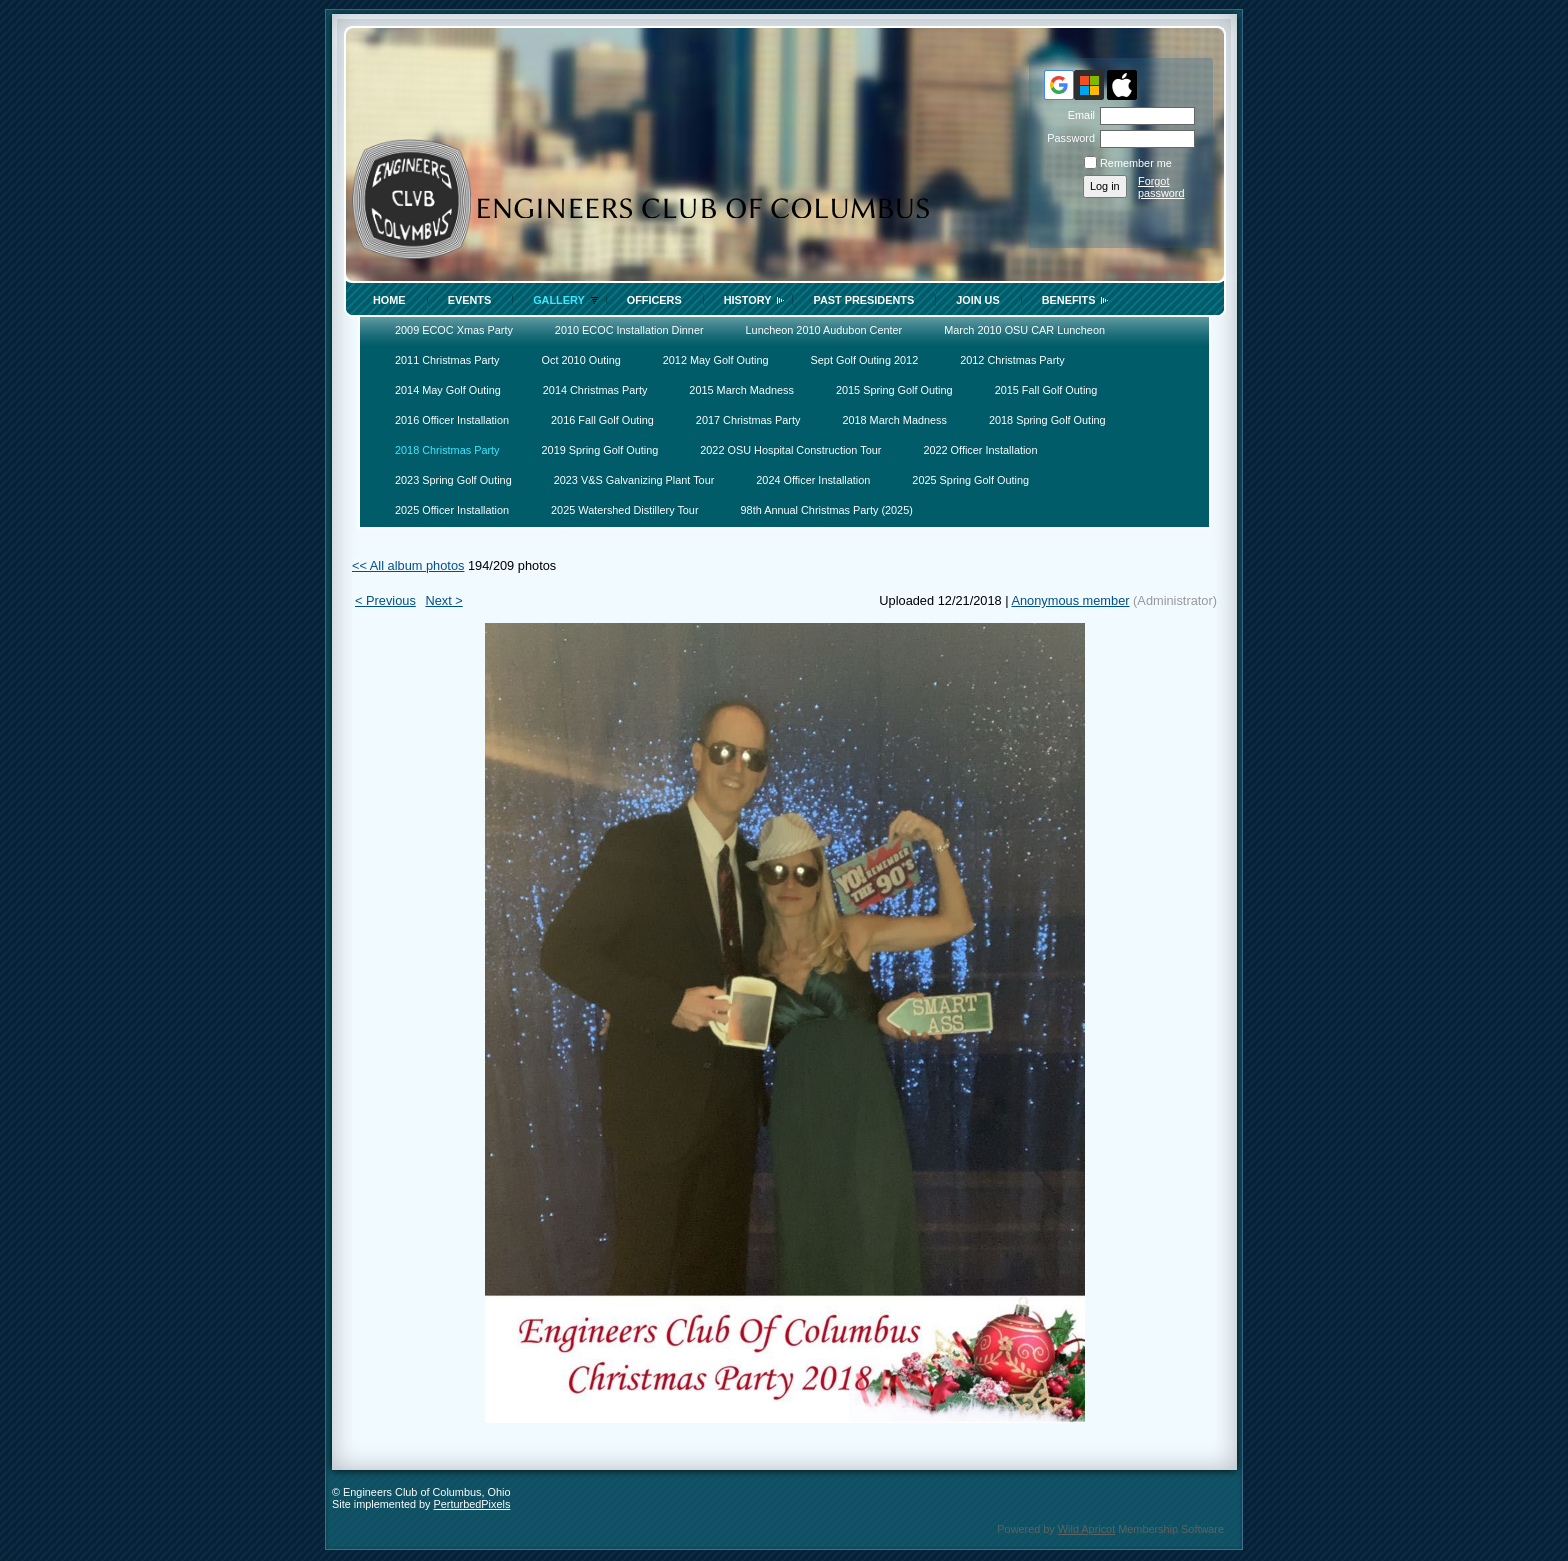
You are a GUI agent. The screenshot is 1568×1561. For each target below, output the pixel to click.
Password (1067, 138)
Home (389, 300)
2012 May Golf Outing (716, 360)
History (748, 300)
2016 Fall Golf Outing (602, 420)
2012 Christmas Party (1012, 360)
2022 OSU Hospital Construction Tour (790, 450)
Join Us (978, 300)
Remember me (1136, 163)
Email (1078, 115)
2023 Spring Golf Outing (453, 480)
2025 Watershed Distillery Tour (624, 510)
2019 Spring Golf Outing (600, 450)
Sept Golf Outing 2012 (865, 360)
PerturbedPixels (472, 1504)
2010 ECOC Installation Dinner (629, 330)
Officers (654, 300)
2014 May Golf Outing (448, 390)
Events (470, 300)
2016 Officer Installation (452, 420)
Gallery (559, 300)
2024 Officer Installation (813, 480)
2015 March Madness (741, 390)
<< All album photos (408, 565)
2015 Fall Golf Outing (1046, 390)
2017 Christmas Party (748, 420)
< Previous (385, 600)
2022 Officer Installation (980, 450)
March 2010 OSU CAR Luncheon (1024, 330)
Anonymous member (1070, 600)
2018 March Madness (894, 420)
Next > (443, 600)
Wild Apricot (1086, 1529)
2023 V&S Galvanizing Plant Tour (634, 480)
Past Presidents (863, 300)
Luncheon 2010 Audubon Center (824, 330)
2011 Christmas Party (447, 360)
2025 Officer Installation (452, 510)
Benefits (1069, 300)
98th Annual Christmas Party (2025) (827, 510)
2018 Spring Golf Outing (1047, 420)
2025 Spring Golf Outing (970, 480)
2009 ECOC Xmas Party (454, 330)
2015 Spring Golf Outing (894, 390)
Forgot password (1161, 187)
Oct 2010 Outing (581, 360)
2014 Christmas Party (595, 390)
